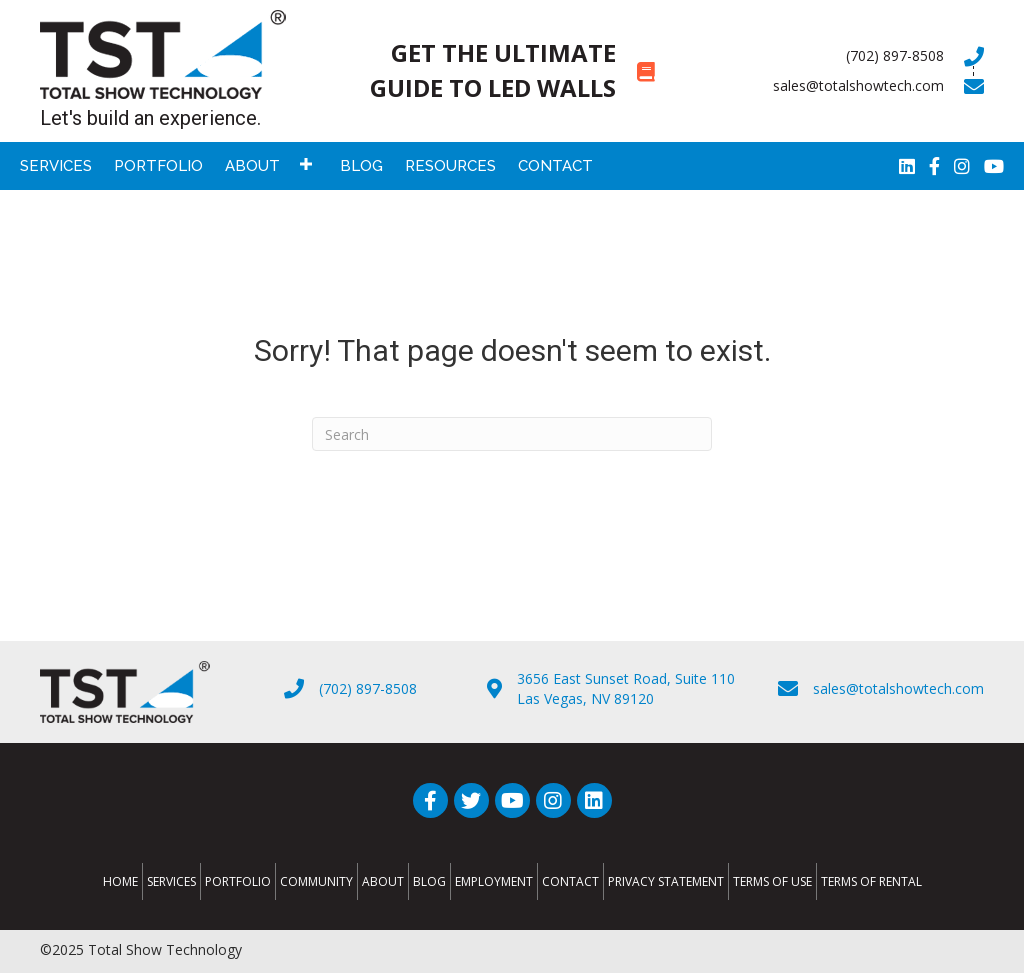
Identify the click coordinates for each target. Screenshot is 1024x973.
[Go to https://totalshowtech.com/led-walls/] (512, 71)
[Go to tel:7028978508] (840, 56)
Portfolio (238, 881)
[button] (306, 163)
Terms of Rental (871, 881)
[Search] (512, 434)
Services (171, 881)
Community (316, 881)
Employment (494, 881)
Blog (429, 881)
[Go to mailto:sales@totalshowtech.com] (840, 86)
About (383, 881)
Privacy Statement (666, 881)
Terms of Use (772, 881)
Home (120, 881)
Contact (570, 881)
